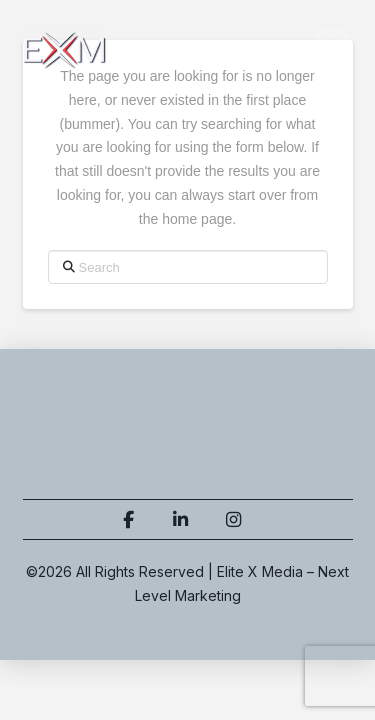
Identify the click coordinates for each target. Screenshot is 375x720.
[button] (332, 50)
